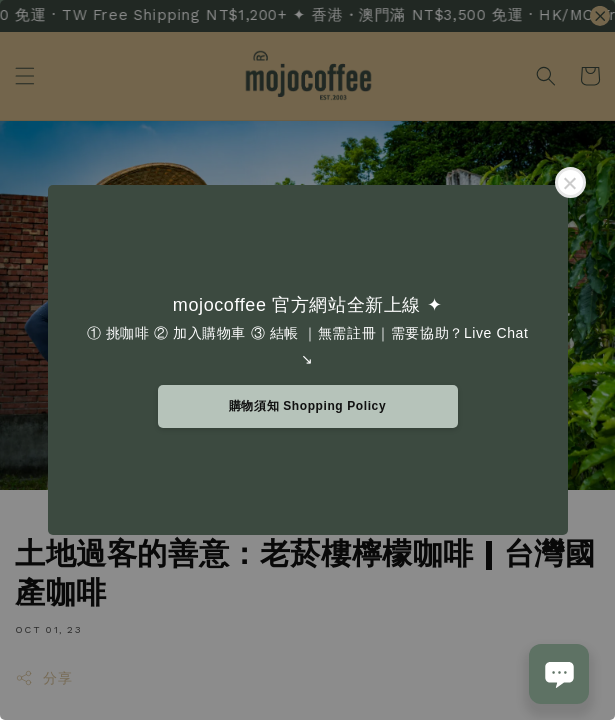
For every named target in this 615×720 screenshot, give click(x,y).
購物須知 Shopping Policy (307, 406)
